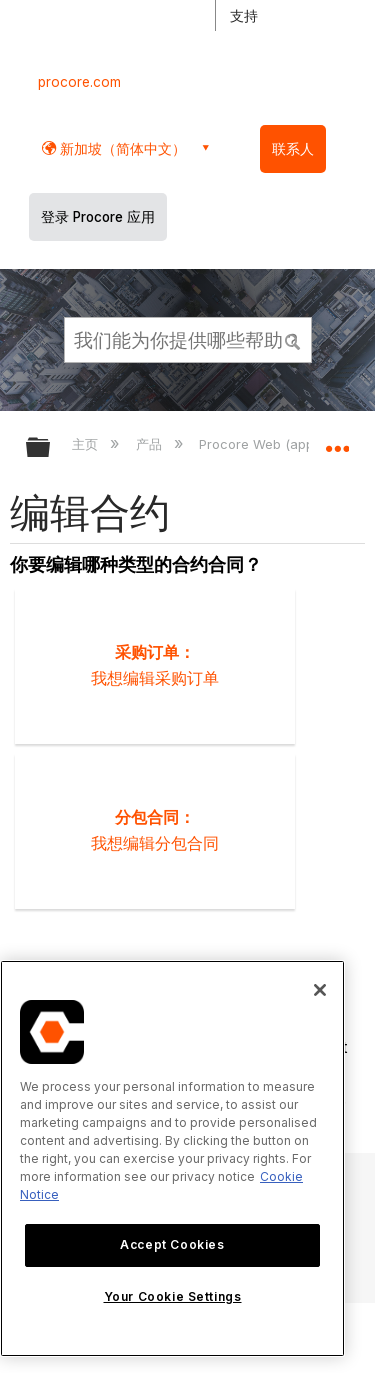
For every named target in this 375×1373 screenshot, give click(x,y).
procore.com (79, 82)
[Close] (320, 990)
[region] (172, 1158)
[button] (293, 339)
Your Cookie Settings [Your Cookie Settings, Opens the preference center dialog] (173, 1296)
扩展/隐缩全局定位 (337, 441)
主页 (87, 444)
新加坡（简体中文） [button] (121, 148)
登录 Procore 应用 (98, 217)
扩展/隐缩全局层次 (51, 448)
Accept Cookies (172, 1244)
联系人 (293, 149)
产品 (151, 444)
